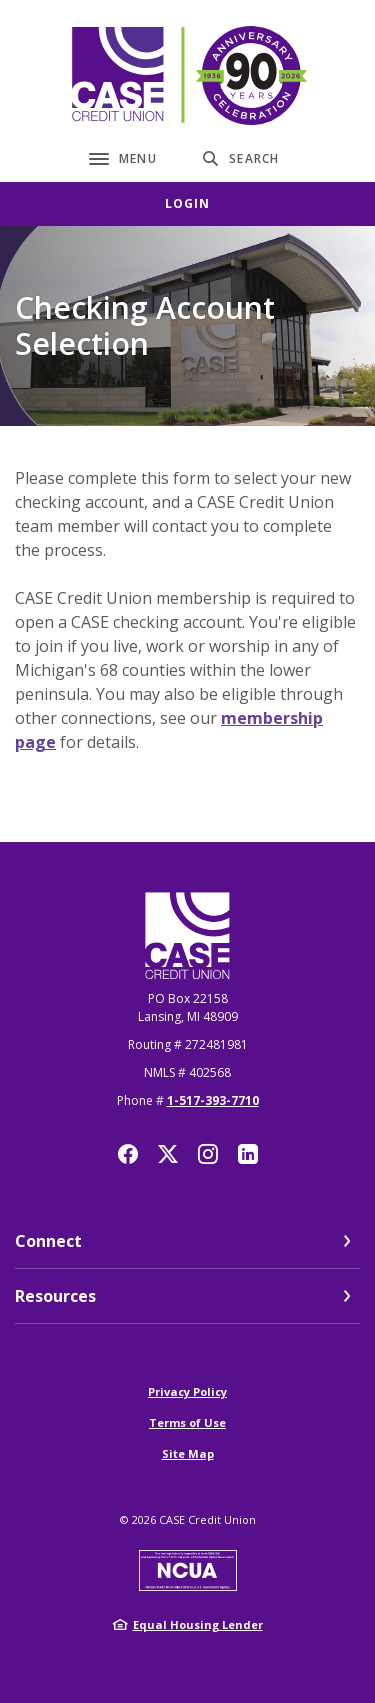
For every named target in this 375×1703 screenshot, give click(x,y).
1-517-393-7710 (213, 1100)
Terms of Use (187, 1422)
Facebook (128, 1154)
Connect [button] (48, 1241)
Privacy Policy (187, 1391)
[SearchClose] (241, 158)
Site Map (188, 1453)
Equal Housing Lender (198, 1624)
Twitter (168, 1154)
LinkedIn (248, 1154)
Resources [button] (55, 1296)
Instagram (208, 1154)
